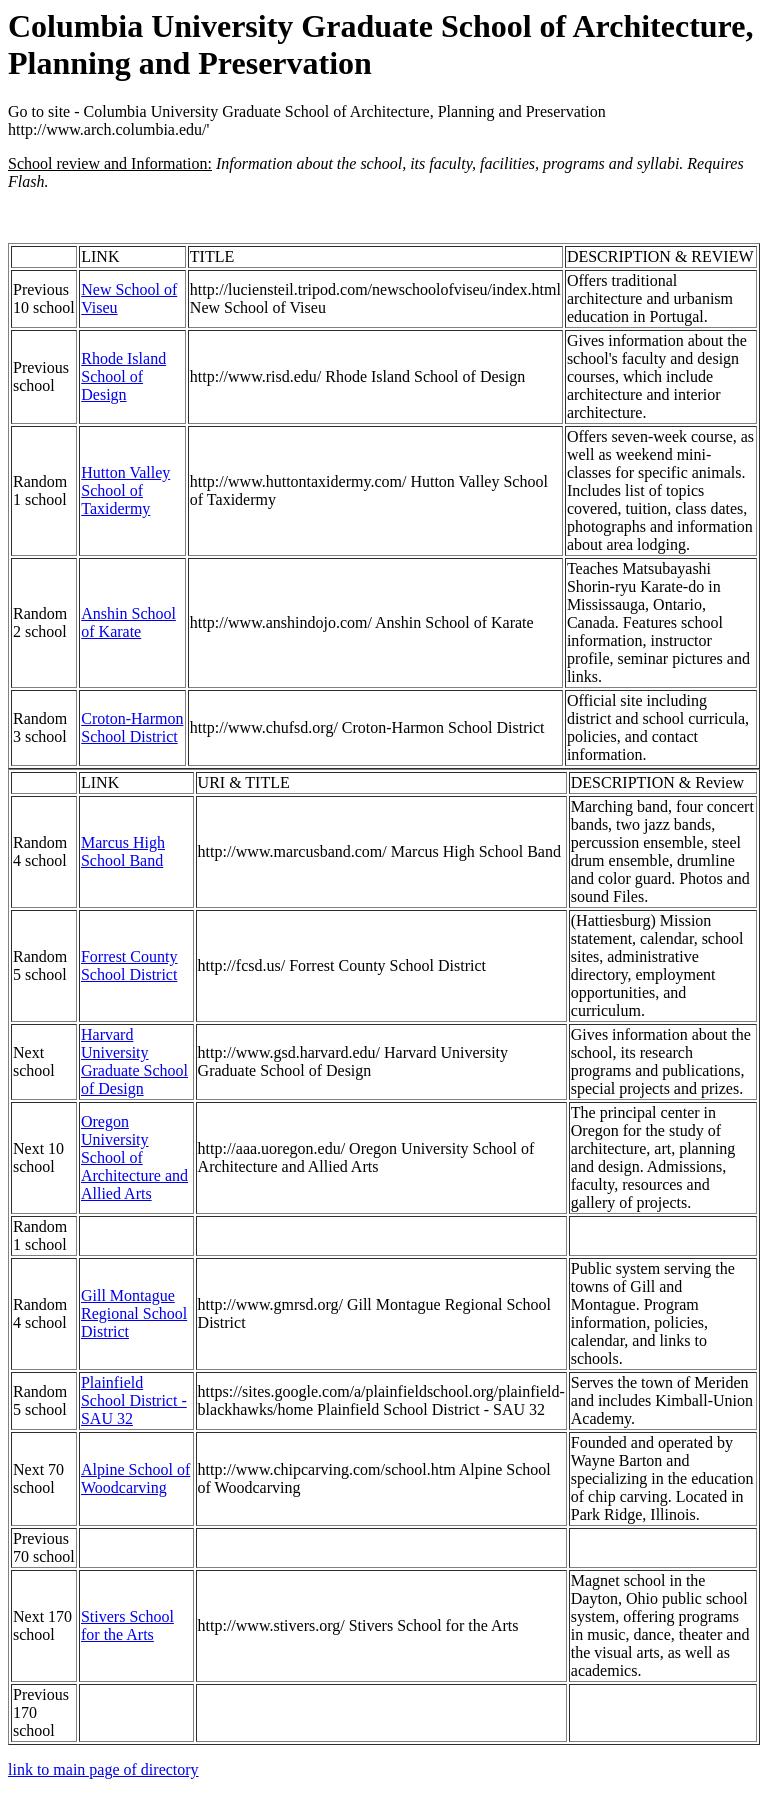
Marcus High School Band (123, 851)
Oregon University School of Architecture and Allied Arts (134, 1157)
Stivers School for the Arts (127, 1625)
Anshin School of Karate (128, 622)
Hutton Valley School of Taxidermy (125, 490)
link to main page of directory (103, 1769)
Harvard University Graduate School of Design (134, 1061)
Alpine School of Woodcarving (135, 1478)
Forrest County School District (129, 965)
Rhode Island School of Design (123, 376)
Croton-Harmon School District (132, 727)
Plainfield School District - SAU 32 (134, 1400)
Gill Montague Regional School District (134, 1313)
